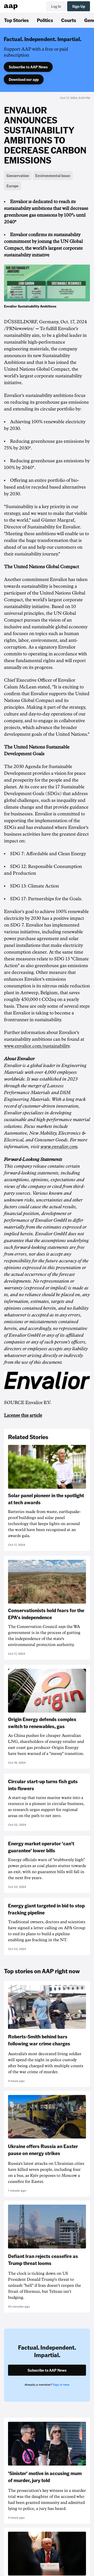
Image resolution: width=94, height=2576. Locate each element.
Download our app (24, 79)
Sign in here (61, 2384)
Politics (45, 20)
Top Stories (16, 20)
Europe (13, 185)
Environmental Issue (52, 175)
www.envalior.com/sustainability (36, 1046)
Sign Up (78, 6)
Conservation (18, 175)
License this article (23, 1415)
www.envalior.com (58, 1146)
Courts (68, 20)
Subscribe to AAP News (28, 66)
